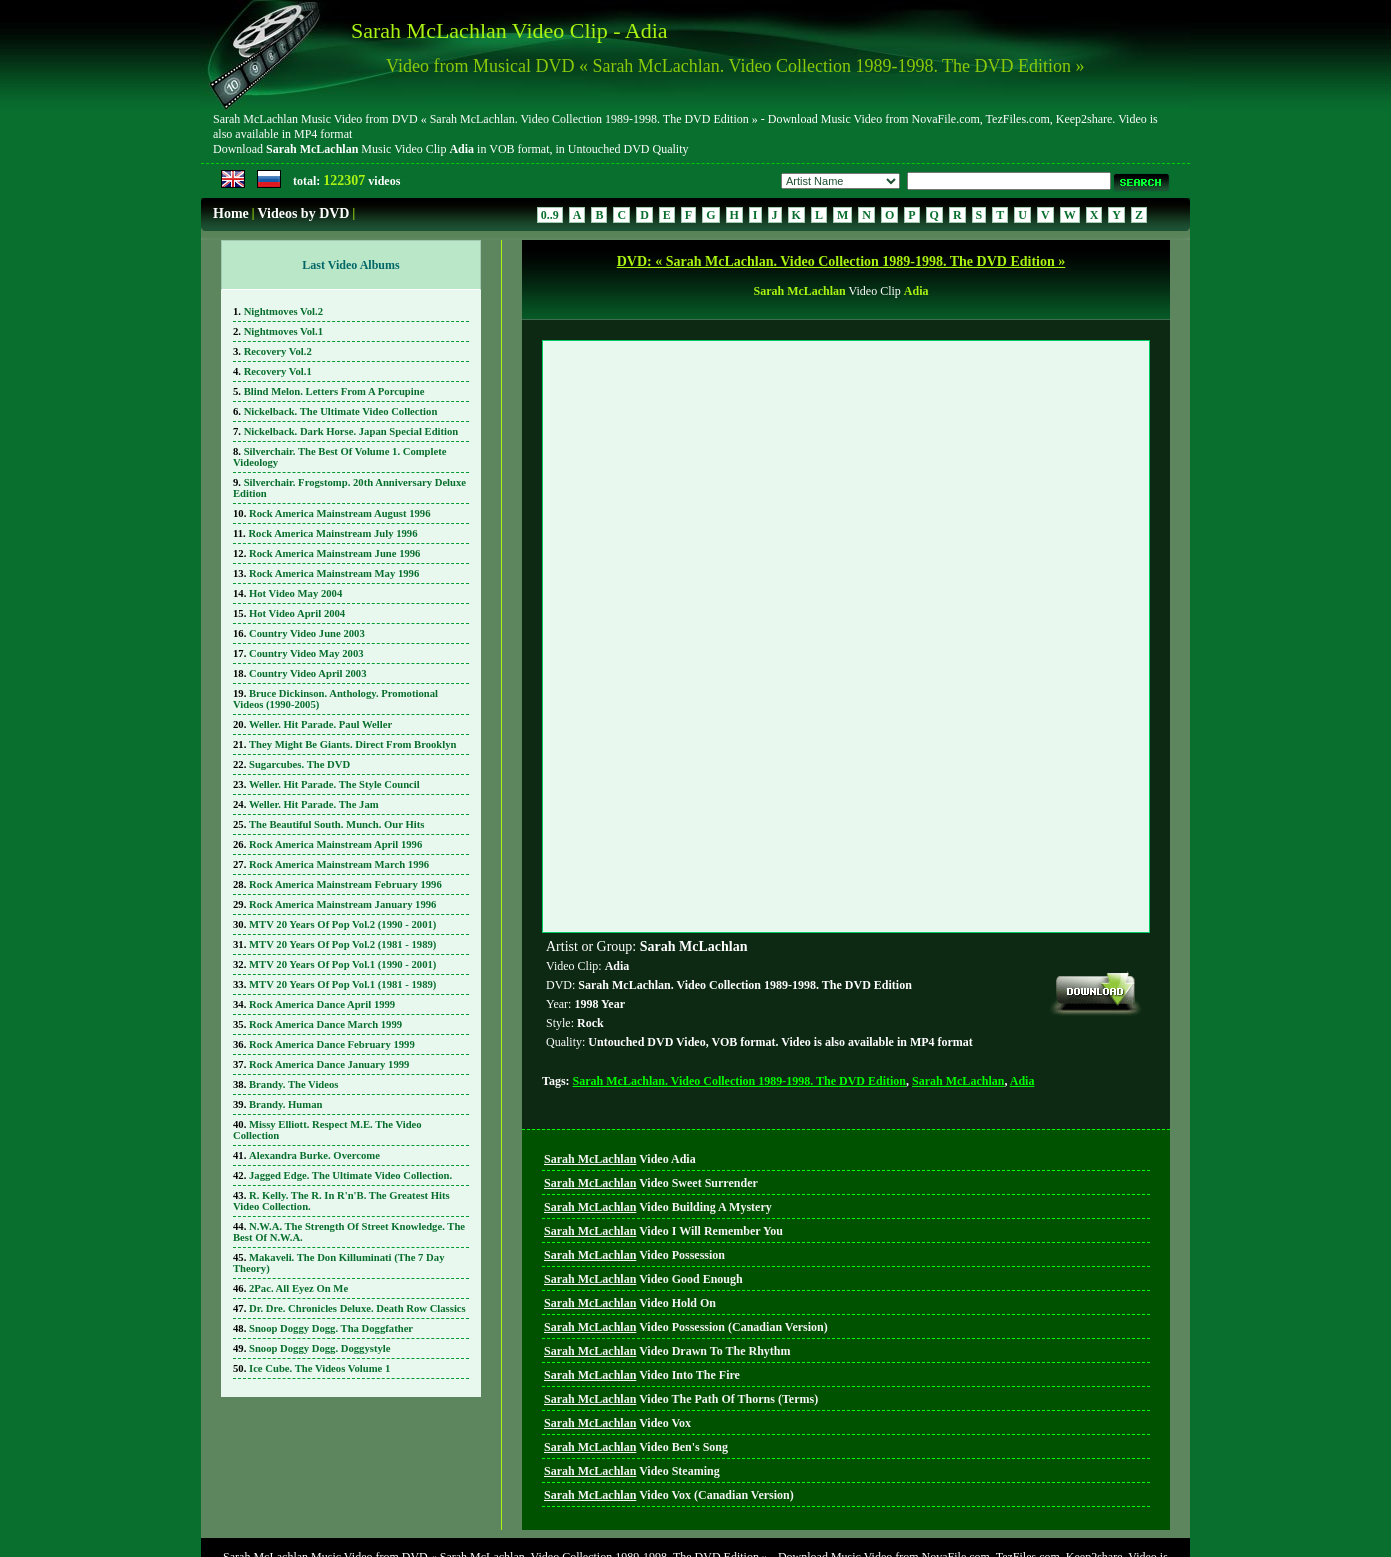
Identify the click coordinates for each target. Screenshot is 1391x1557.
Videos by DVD (303, 213)
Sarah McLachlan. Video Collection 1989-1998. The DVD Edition (739, 990)
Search (738, 1517)
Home (231, 213)
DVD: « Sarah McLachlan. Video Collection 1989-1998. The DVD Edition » (841, 261)
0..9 (550, 215)
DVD (693, 1517)
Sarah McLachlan (958, 990)
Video (620, 1068)
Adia (1022, 990)
